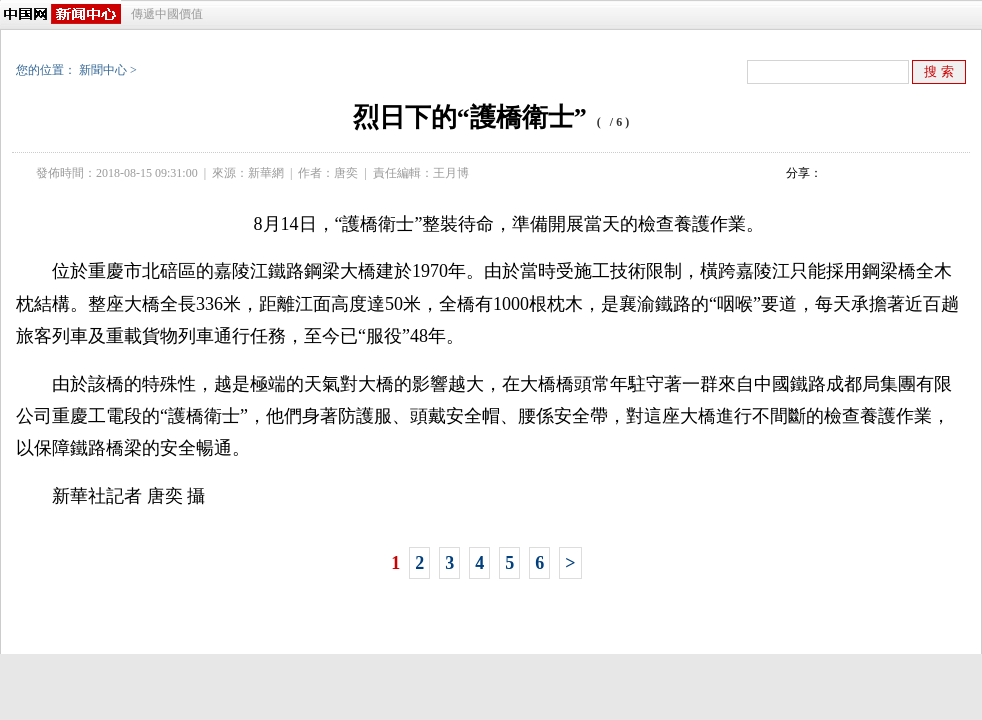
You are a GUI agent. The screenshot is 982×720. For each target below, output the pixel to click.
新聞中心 (103, 70)
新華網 (266, 173)
